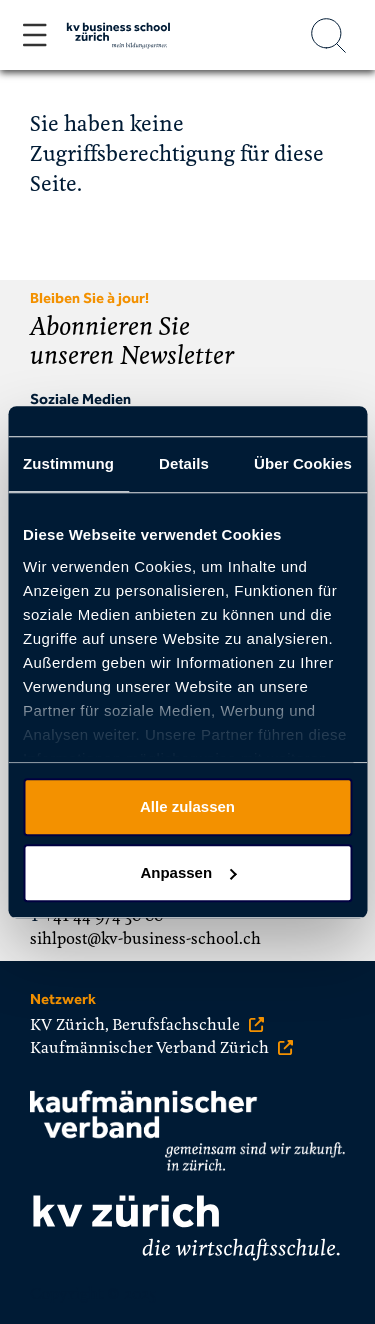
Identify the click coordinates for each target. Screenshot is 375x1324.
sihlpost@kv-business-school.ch (145, 939)
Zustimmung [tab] (68, 463)
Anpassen (188, 872)
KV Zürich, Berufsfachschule (147, 1025)
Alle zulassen (187, 806)
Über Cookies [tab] (303, 463)
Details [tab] (184, 463)
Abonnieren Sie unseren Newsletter (132, 341)
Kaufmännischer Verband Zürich (161, 1048)
